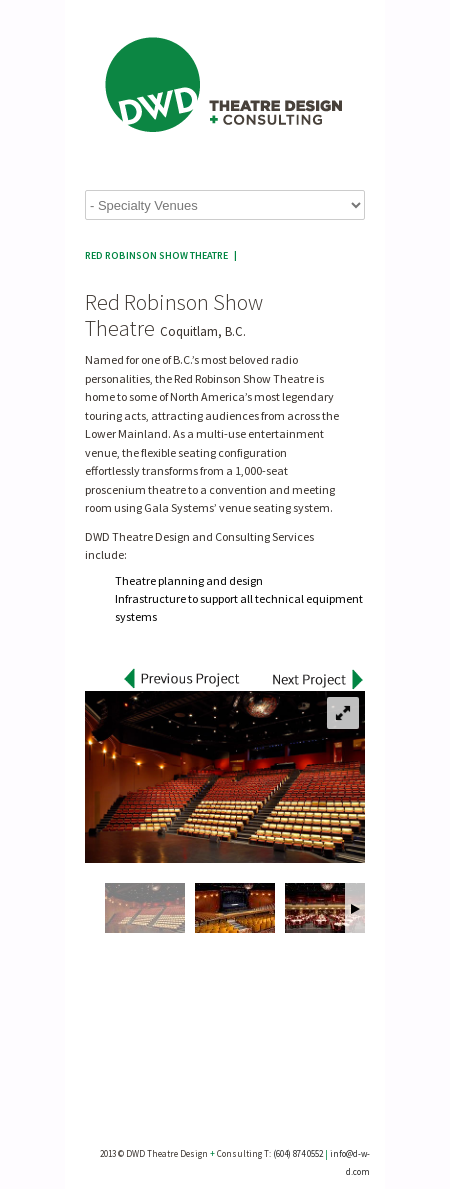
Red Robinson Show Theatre (156, 255)
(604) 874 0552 (298, 1153)
